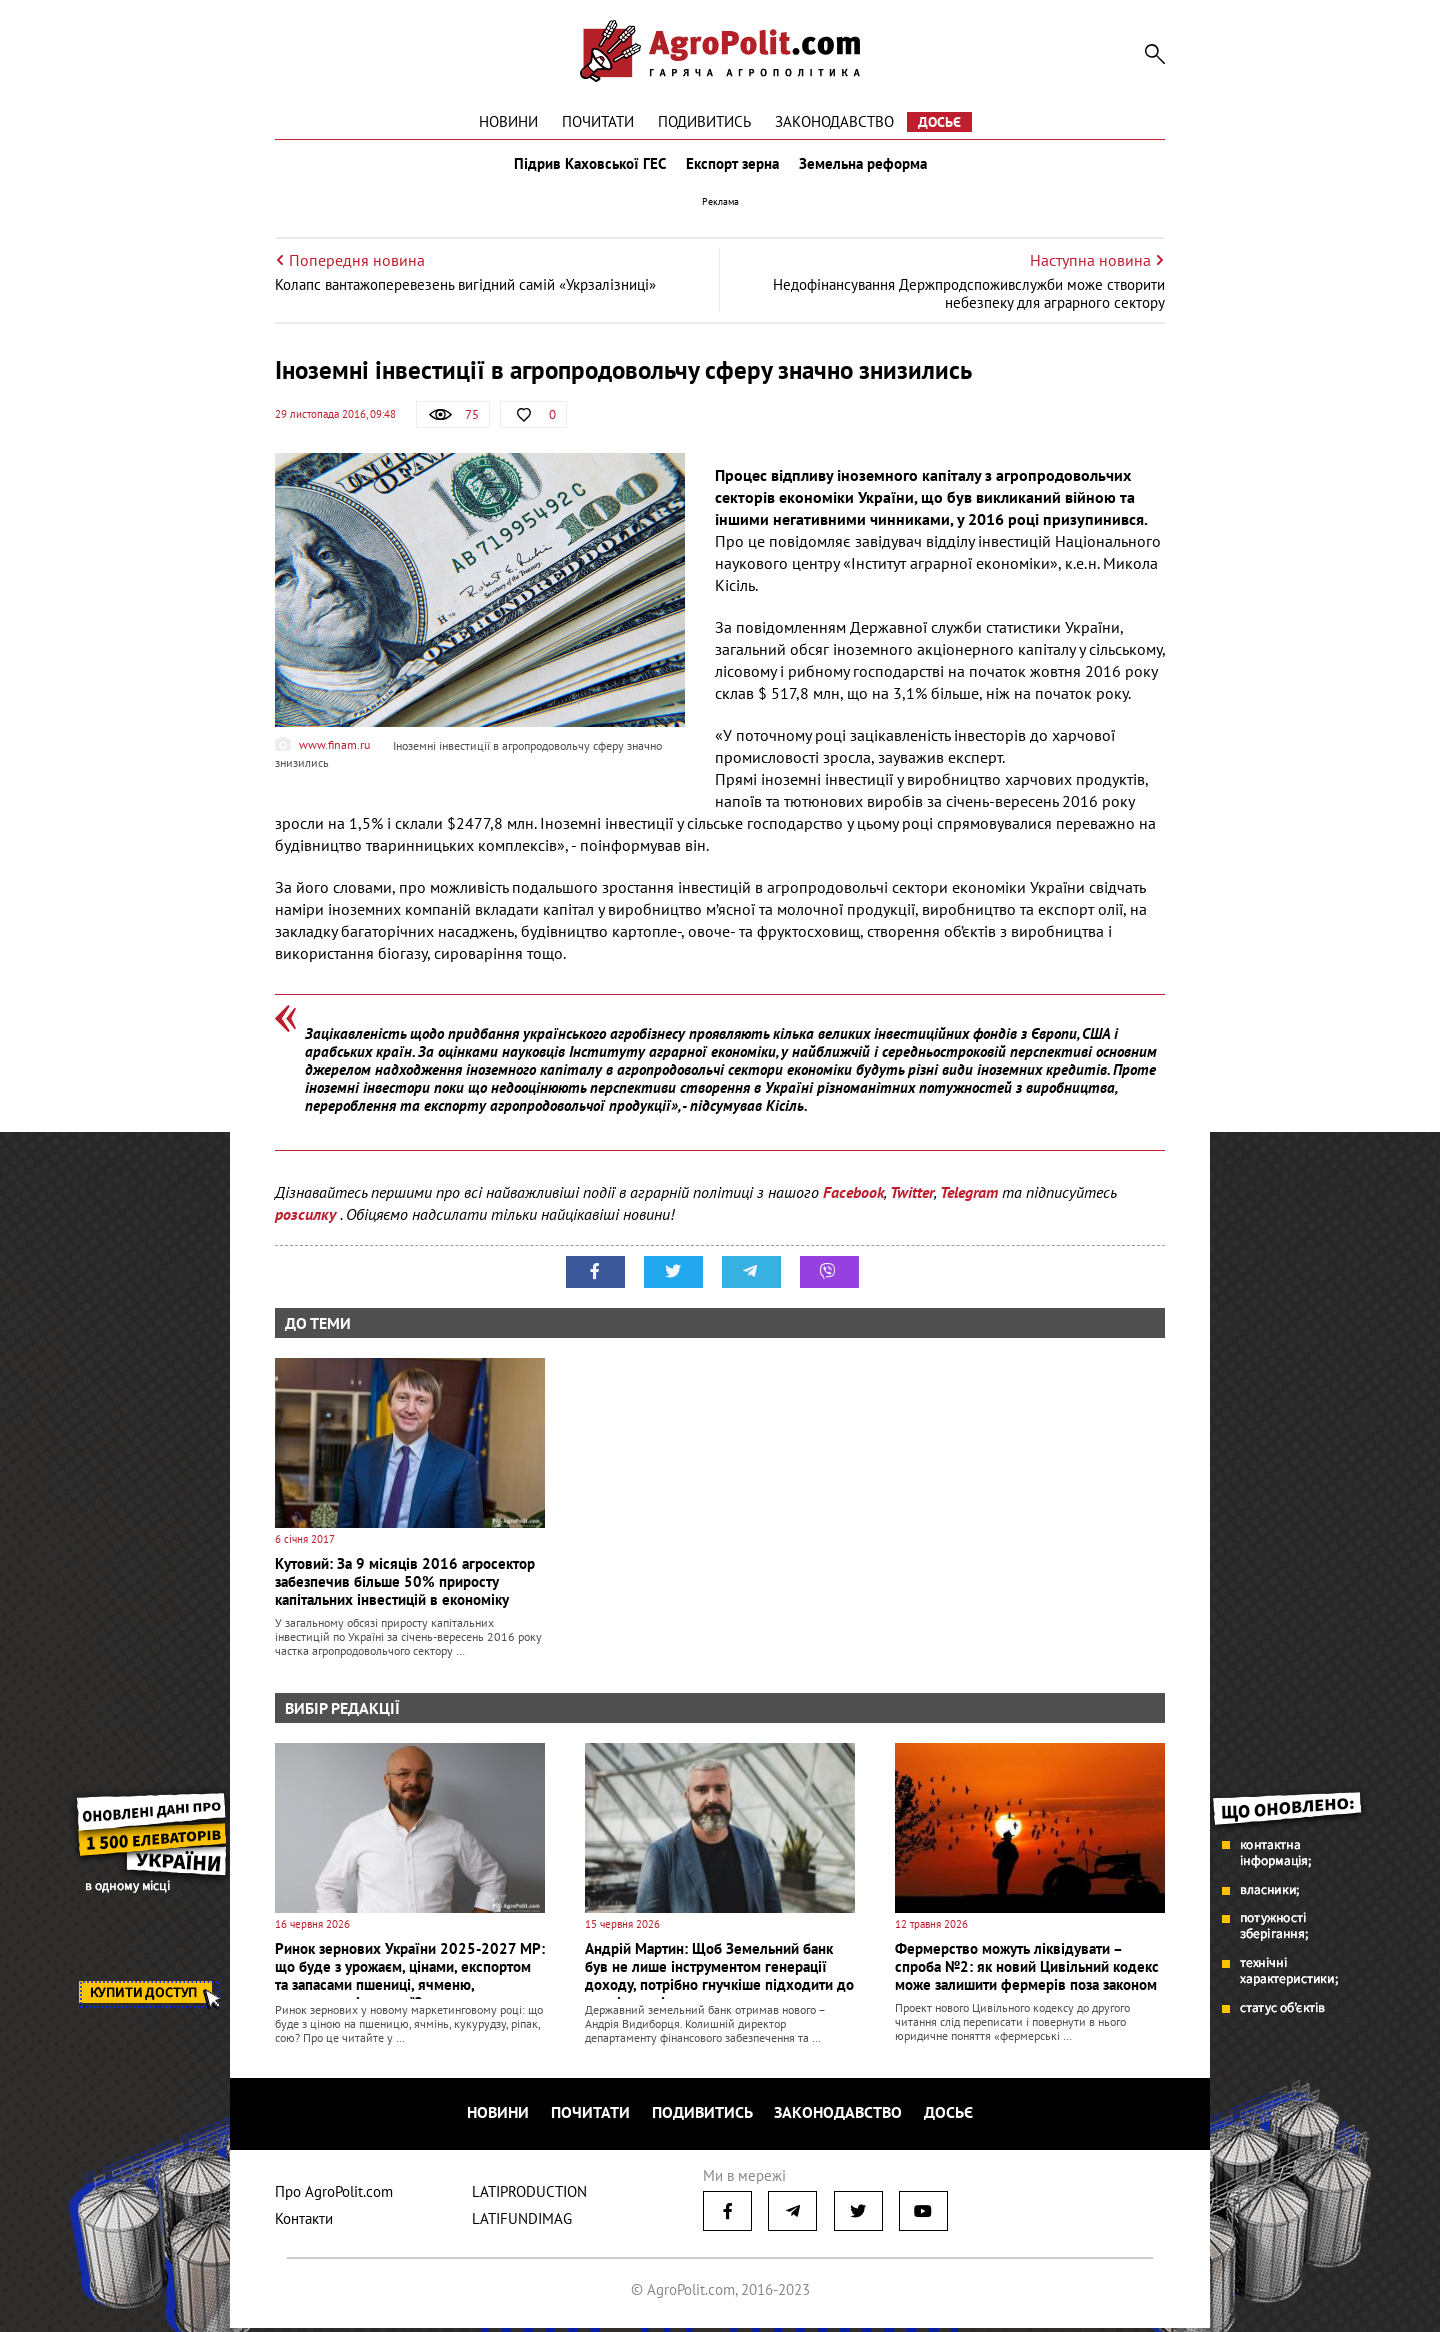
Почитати (598, 121)
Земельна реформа (867, 168)
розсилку (307, 1223)
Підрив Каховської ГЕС (586, 168)
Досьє (939, 122)
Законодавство (834, 121)
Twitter (912, 1201)
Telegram (969, 1201)
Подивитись (704, 121)
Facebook (853, 1201)
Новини (508, 121)
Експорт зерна (732, 168)
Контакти (304, 2222)
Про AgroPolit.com (334, 2195)
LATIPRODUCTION (529, 2195)
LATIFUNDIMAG (522, 2222)
